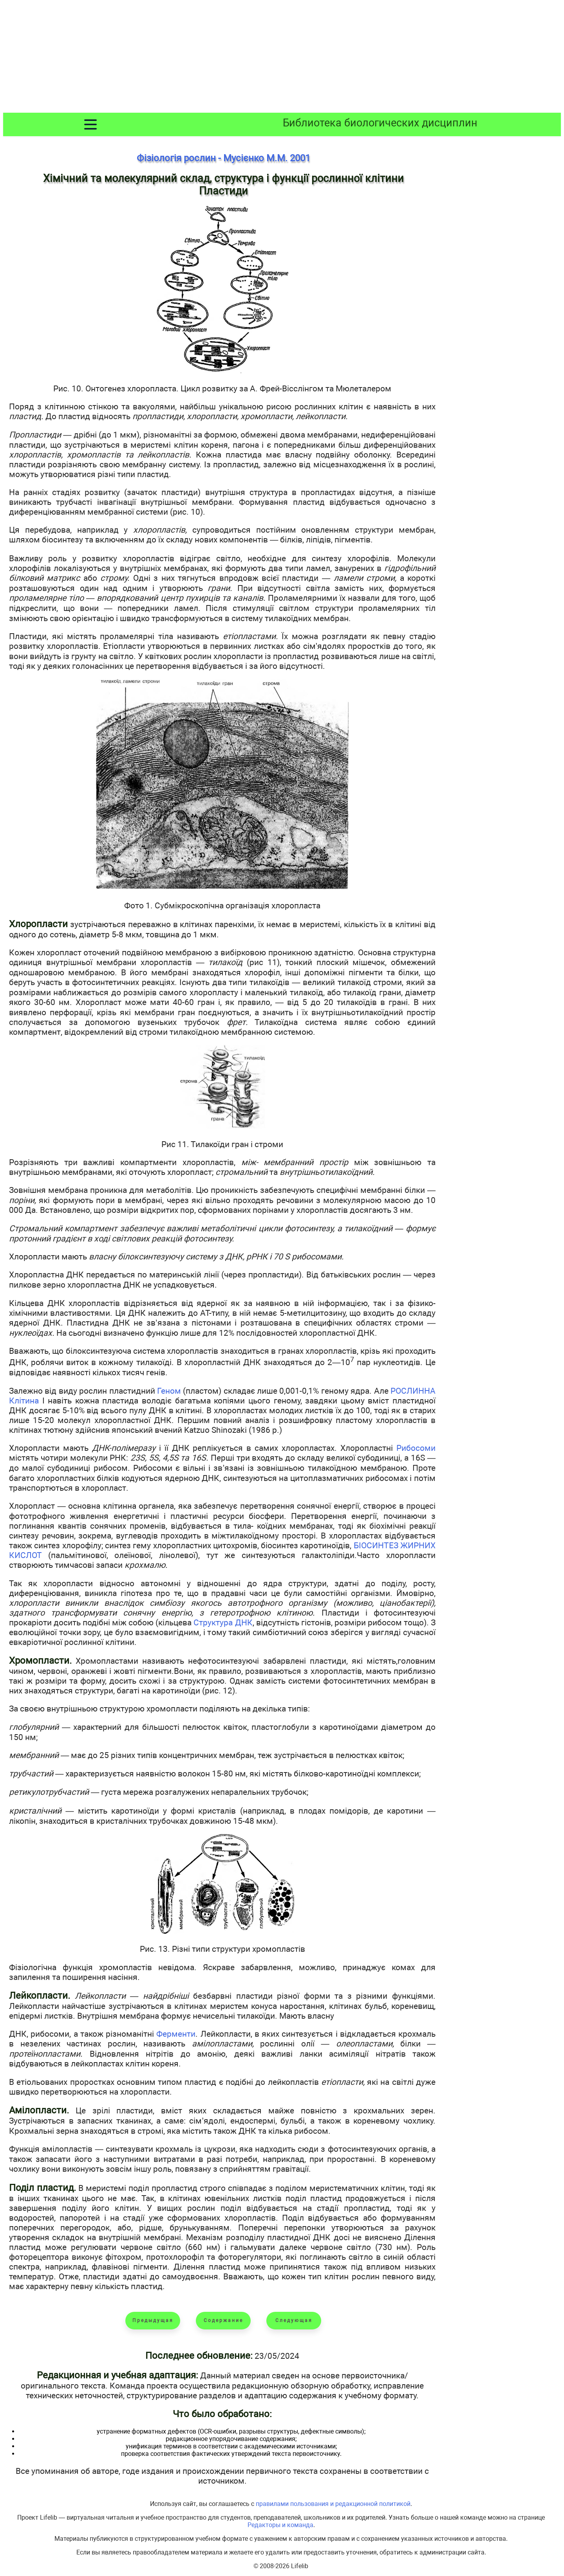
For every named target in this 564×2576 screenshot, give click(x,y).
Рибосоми (416, 1448)
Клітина (24, 1400)
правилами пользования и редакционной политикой (333, 2504)
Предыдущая (153, 2320)
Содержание (223, 2320)
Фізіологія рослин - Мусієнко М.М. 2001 (223, 158)
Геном (169, 1391)
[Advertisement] (282, 58)
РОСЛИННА (413, 1391)
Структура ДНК (222, 1622)
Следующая (294, 2320)
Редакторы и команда (280, 2525)
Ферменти (175, 2034)
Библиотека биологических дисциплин (380, 123)
